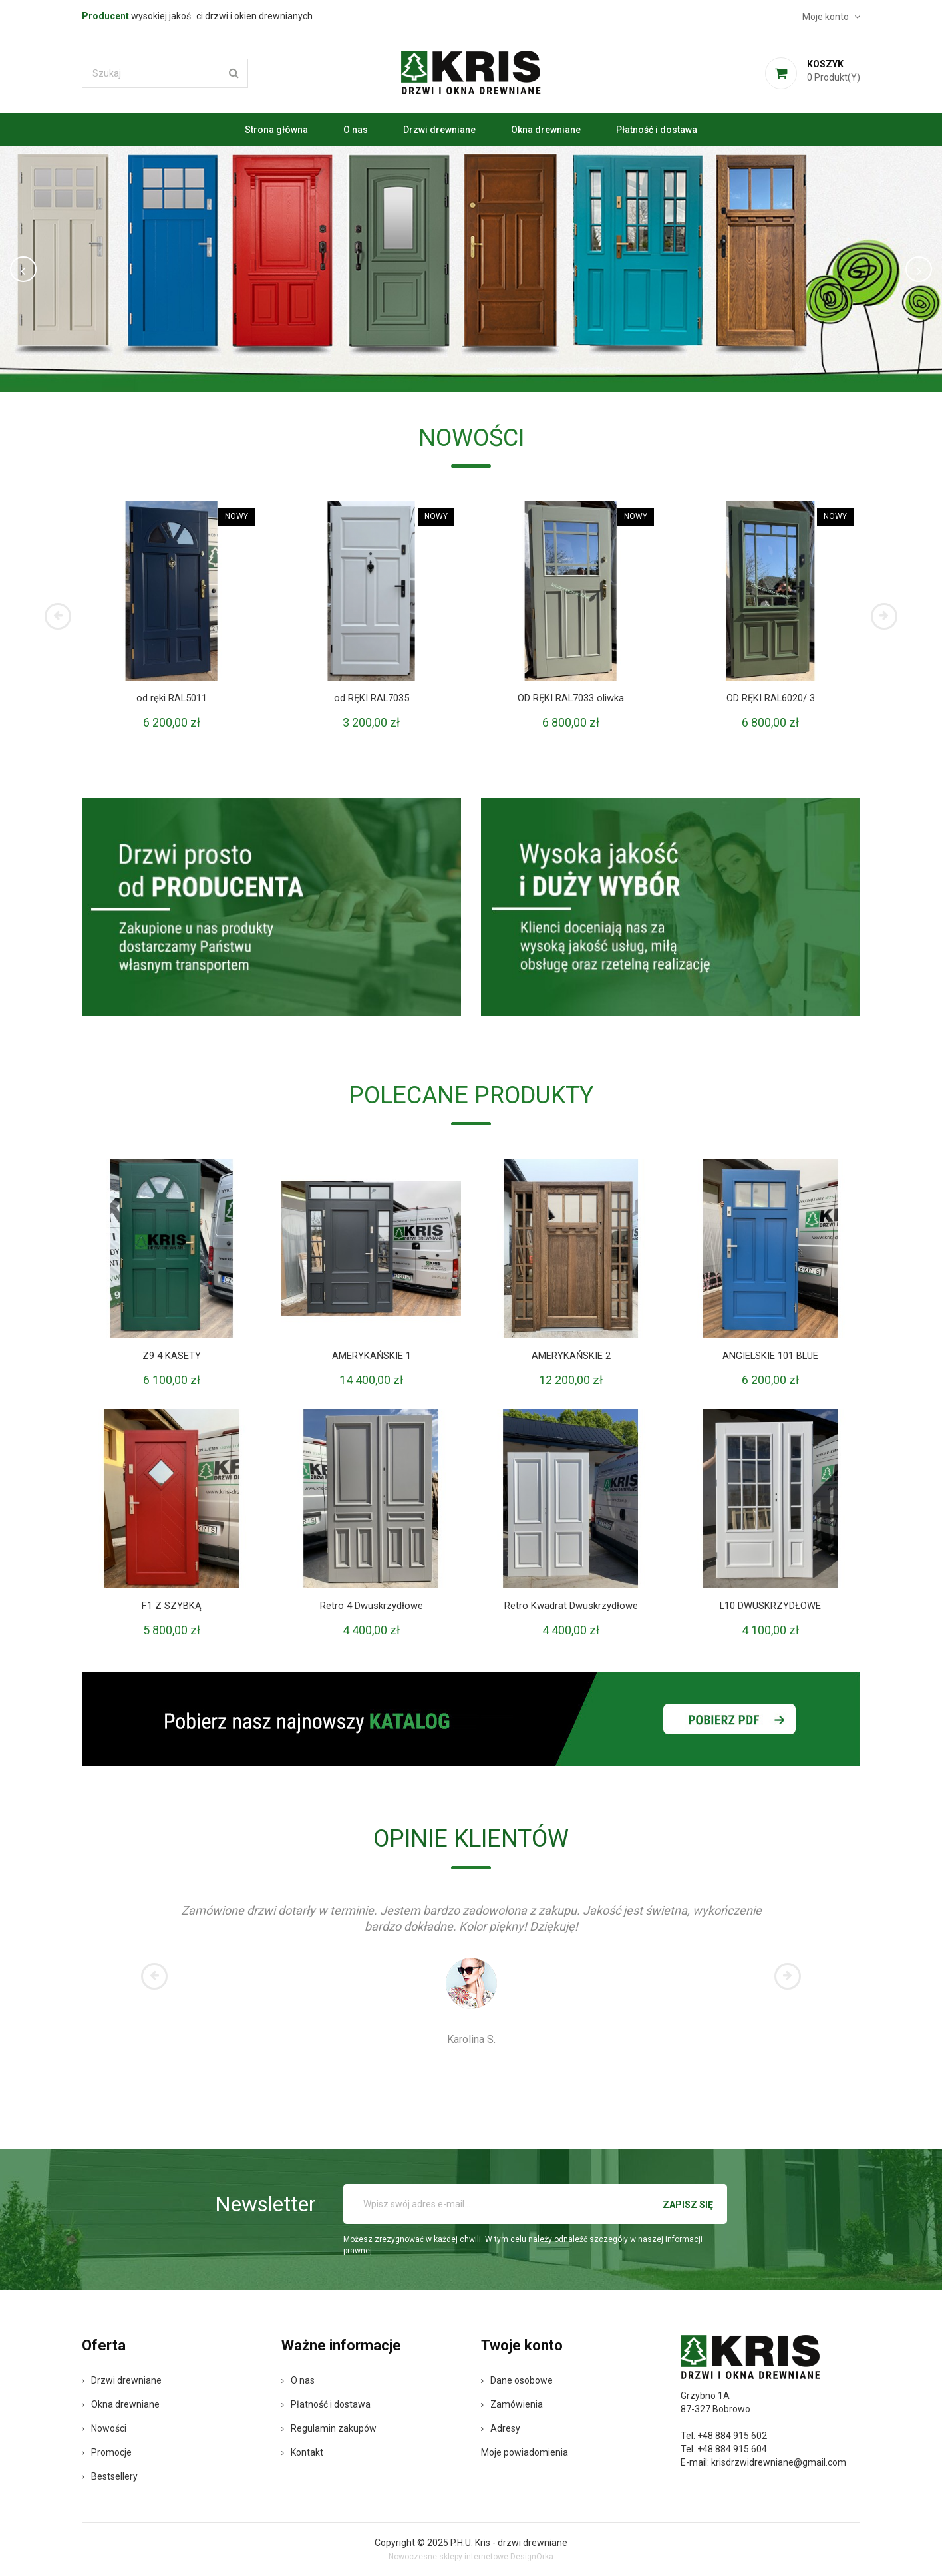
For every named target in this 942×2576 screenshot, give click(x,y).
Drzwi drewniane (439, 129)
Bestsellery (110, 2476)
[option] (471, 269)
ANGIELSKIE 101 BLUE (770, 1356)
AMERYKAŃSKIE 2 (571, 1356)
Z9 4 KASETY (171, 1356)
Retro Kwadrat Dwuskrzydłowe (571, 1606)
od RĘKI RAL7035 (371, 698)
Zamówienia (512, 2404)
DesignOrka (531, 2556)
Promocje (107, 2452)
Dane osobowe (517, 2380)
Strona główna (276, 129)
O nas (355, 129)
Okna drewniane (546, 129)
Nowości (104, 2428)
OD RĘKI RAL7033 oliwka (571, 698)
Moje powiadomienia (524, 2452)
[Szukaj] (165, 73)
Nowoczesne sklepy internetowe (448, 2556)
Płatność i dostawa (656, 129)
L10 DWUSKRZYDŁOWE (771, 1606)
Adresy (500, 2428)
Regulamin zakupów (329, 2428)
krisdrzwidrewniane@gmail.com (778, 2462)
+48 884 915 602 (732, 2435)
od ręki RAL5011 (172, 698)
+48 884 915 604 (732, 2449)
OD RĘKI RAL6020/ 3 (771, 698)
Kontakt (302, 2452)
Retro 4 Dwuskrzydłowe (371, 1606)
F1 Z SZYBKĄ (172, 1606)
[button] (70, 269)
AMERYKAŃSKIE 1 (371, 1356)
